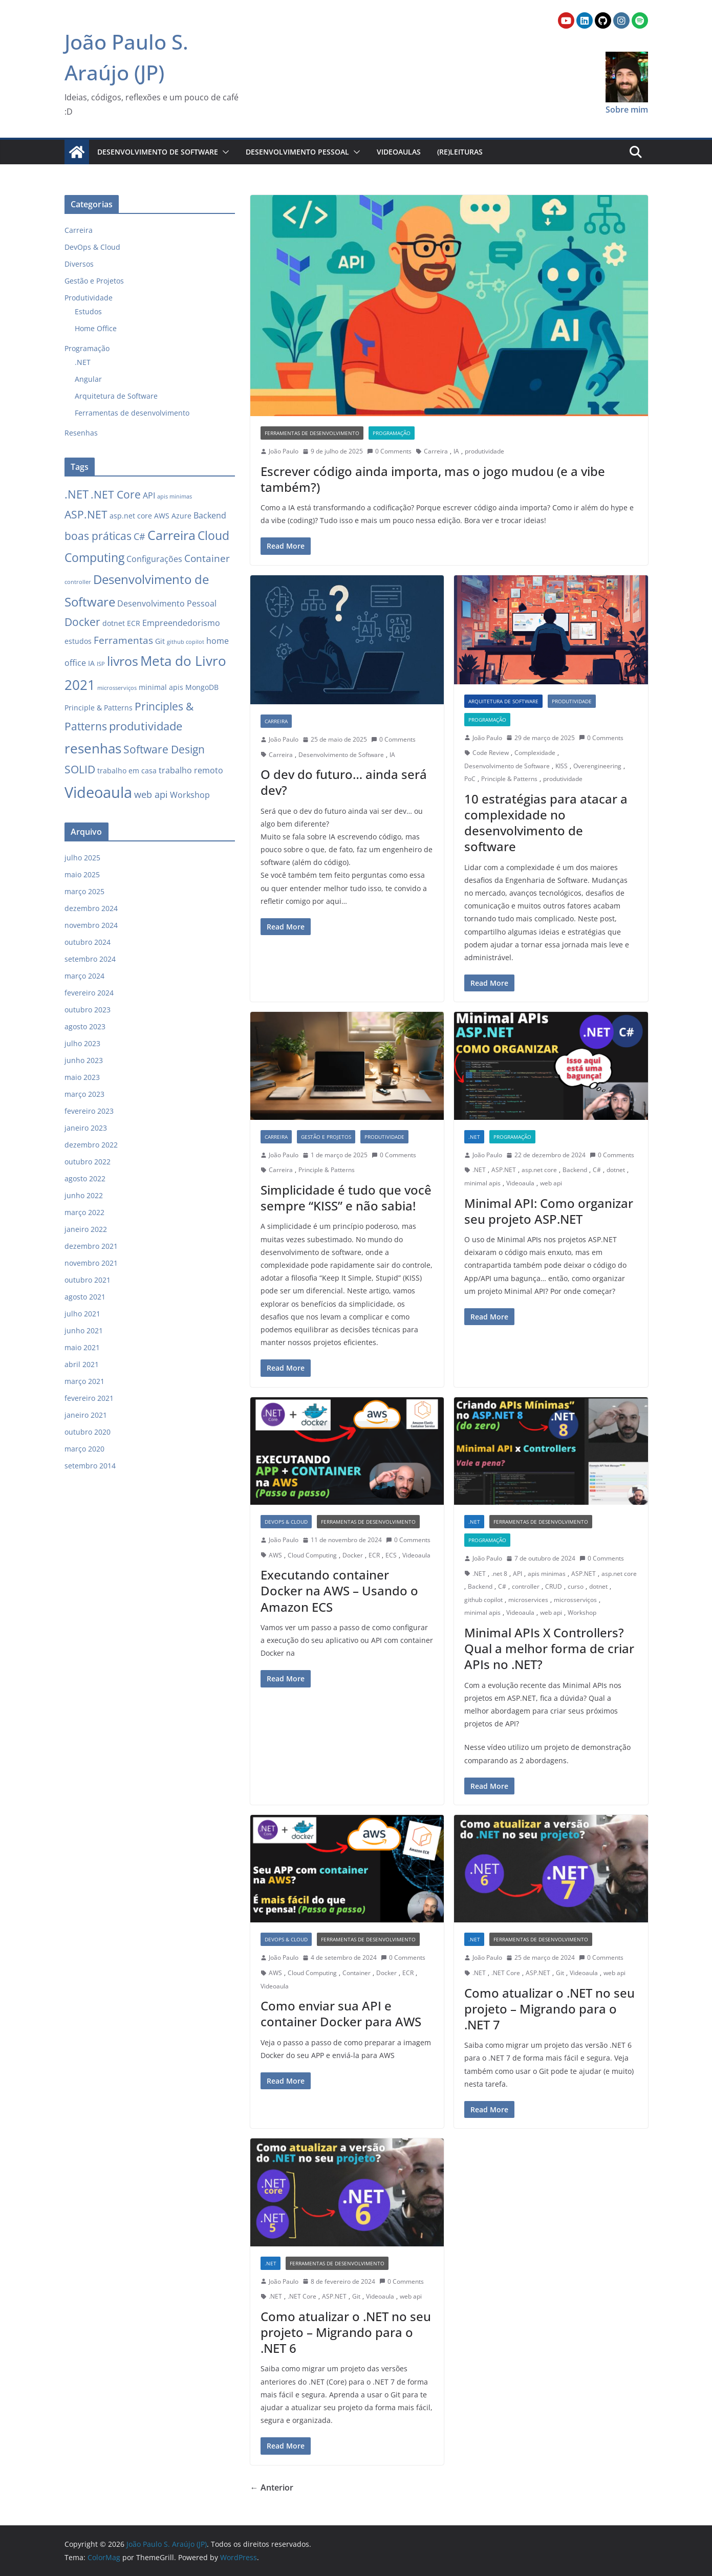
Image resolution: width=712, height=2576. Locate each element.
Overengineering (597, 766)
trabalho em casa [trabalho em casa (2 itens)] (127, 770)
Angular (88, 379)
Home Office (96, 328)
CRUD (553, 1586)
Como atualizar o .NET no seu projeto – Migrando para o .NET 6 (346, 2332)
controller (526, 1586)
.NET (474, 1136)
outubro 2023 (87, 1009)
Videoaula (520, 1183)
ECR (374, 1555)
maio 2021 (82, 1347)
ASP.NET (503, 1169)
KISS (561, 766)
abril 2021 (81, 1364)
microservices (528, 1599)
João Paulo (283, 451)
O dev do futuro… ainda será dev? (344, 782)
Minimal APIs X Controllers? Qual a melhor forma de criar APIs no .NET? (549, 1648)
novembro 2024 (91, 925)
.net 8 (499, 1573)
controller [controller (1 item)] (77, 582)
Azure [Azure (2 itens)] (181, 516)
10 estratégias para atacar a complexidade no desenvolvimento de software (546, 822)
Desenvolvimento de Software (157, 152)
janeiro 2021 (85, 1415)
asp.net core (539, 1169)
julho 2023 (82, 1043)
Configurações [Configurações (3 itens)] (154, 559)
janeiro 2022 (85, 1229)
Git (560, 1972)
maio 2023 (82, 1077)
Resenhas (81, 433)
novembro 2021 (91, 1263)
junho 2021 (83, 1330)
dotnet (616, 1169)
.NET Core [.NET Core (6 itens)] (116, 494)
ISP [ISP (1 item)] (101, 663)
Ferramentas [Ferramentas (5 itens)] (123, 640)
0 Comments (389, 451)
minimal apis (482, 1183)
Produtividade (572, 701)
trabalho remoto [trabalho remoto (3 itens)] (191, 770)
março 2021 (84, 1381)
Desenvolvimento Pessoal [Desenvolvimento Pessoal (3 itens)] (167, 603)
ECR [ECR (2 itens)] (133, 623)
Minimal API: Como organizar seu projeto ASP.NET (548, 1211)
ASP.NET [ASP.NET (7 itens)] (85, 514)
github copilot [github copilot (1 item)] (185, 641)
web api (551, 1183)
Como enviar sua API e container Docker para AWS (341, 2013)
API (517, 1573)
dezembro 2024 (91, 908)
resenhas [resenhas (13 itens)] (92, 748)
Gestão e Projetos (326, 1136)
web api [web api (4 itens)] (151, 794)
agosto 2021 (84, 1297)
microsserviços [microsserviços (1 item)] (117, 687)
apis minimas (547, 1573)
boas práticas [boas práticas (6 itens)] (98, 536)
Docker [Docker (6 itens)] (82, 622)
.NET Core (505, 1972)
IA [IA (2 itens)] (91, 663)
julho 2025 (82, 857)
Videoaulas (399, 152)
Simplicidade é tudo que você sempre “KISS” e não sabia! (346, 1197)
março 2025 (84, 891)
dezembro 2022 (91, 1145)
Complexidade (534, 752)
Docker (352, 1555)
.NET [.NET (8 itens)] (76, 494)
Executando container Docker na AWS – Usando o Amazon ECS (339, 1590)
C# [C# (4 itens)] (139, 536)
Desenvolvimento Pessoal (297, 152)
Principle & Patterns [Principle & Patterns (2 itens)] (98, 707)
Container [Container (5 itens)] (207, 558)
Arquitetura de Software (503, 701)
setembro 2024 (90, 959)
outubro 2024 (87, 942)
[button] (223, 152)
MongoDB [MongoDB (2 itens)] (202, 687)
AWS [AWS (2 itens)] (161, 516)
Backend (575, 1169)
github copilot (483, 1599)
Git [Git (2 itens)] (160, 641)
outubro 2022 (87, 1161)
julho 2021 (82, 1313)
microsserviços (575, 1599)
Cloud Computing (312, 1555)
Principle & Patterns (509, 778)
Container (356, 1972)
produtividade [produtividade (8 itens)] (145, 726)
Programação (392, 433)
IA (456, 451)
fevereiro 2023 (89, 1111)
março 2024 (84, 976)
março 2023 (84, 1094)
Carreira (436, 451)
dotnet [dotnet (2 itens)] (113, 623)
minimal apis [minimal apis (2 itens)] (161, 687)
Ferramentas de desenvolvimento (312, 433)
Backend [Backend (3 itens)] (209, 515)
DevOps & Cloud (286, 1521)
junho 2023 (83, 1060)
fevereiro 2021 (89, 1398)
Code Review (490, 752)
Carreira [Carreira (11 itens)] (171, 535)
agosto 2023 (84, 1026)
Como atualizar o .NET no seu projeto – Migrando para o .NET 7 (549, 2008)
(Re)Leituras (460, 152)
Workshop (582, 1612)
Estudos (88, 311)
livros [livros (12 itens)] (122, 660)
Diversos (79, 264)
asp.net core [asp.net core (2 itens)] (131, 516)
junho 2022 (83, 1195)
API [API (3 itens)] (149, 495)
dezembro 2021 (91, 1246)
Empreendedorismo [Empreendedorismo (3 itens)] (181, 623)
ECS (391, 1555)
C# (597, 1169)
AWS (275, 1555)
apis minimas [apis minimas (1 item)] (174, 496)
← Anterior (271, 2487)
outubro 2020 (87, 1432)
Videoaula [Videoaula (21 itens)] (98, 792)
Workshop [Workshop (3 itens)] (190, 794)
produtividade (484, 451)
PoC (470, 778)
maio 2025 (82, 874)
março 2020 (84, 1449)
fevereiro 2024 (89, 993)
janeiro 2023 (85, 1128)
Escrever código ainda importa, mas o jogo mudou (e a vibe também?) (433, 479)
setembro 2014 (90, 1465)
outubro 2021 (87, 1280)
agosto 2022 (84, 1178)
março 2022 (84, 1212)
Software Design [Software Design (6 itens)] (164, 749)
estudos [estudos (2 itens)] (78, 641)
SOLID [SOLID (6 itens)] (79, 769)
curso (576, 1586)
